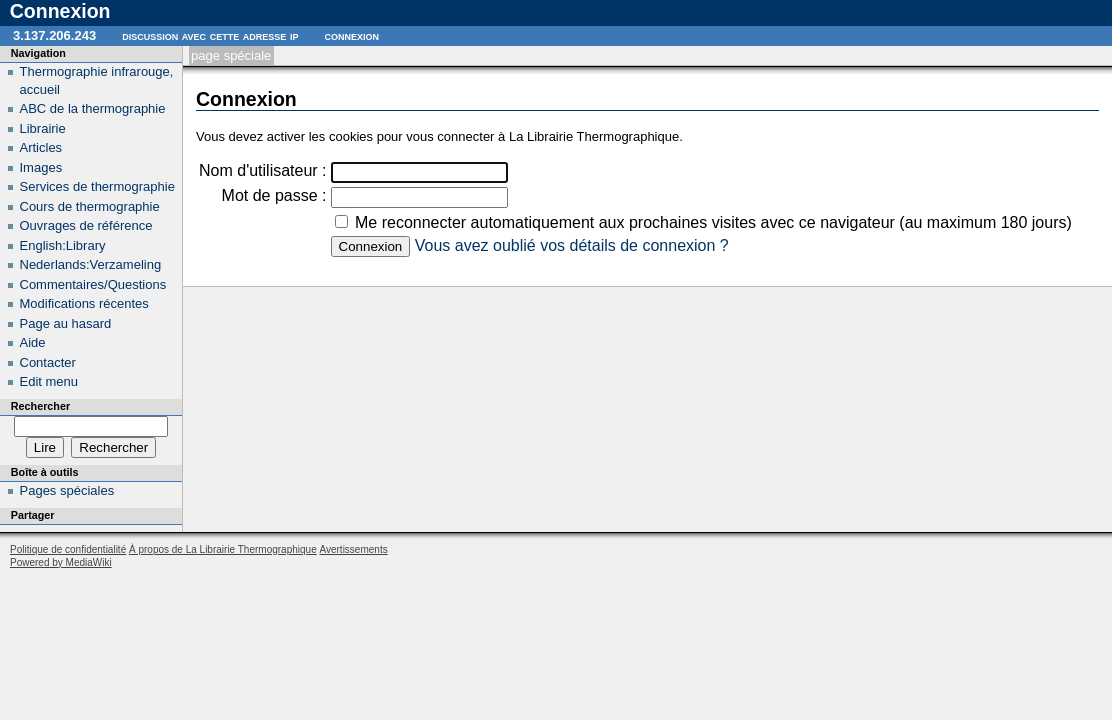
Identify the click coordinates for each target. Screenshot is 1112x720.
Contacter (48, 362)
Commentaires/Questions (93, 284)
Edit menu (49, 381)
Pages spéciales (67, 490)
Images (41, 167)
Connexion (351, 35)
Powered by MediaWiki (61, 562)
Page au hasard (66, 323)
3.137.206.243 (54, 35)
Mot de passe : (274, 195)
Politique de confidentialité (68, 549)
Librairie (43, 128)
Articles (41, 147)
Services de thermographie (97, 186)
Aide (33, 342)
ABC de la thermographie (93, 108)
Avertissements (353, 549)
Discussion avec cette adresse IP (210, 35)
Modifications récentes (84, 303)
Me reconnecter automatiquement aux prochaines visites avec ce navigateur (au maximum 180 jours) (713, 222)
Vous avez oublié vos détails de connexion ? (572, 245)
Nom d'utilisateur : (263, 170)
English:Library (63, 245)
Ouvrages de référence (86, 225)
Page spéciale (231, 55)
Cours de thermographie (90, 206)
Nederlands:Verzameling (91, 264)
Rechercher (40, 406)
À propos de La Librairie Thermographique (223, 549)
